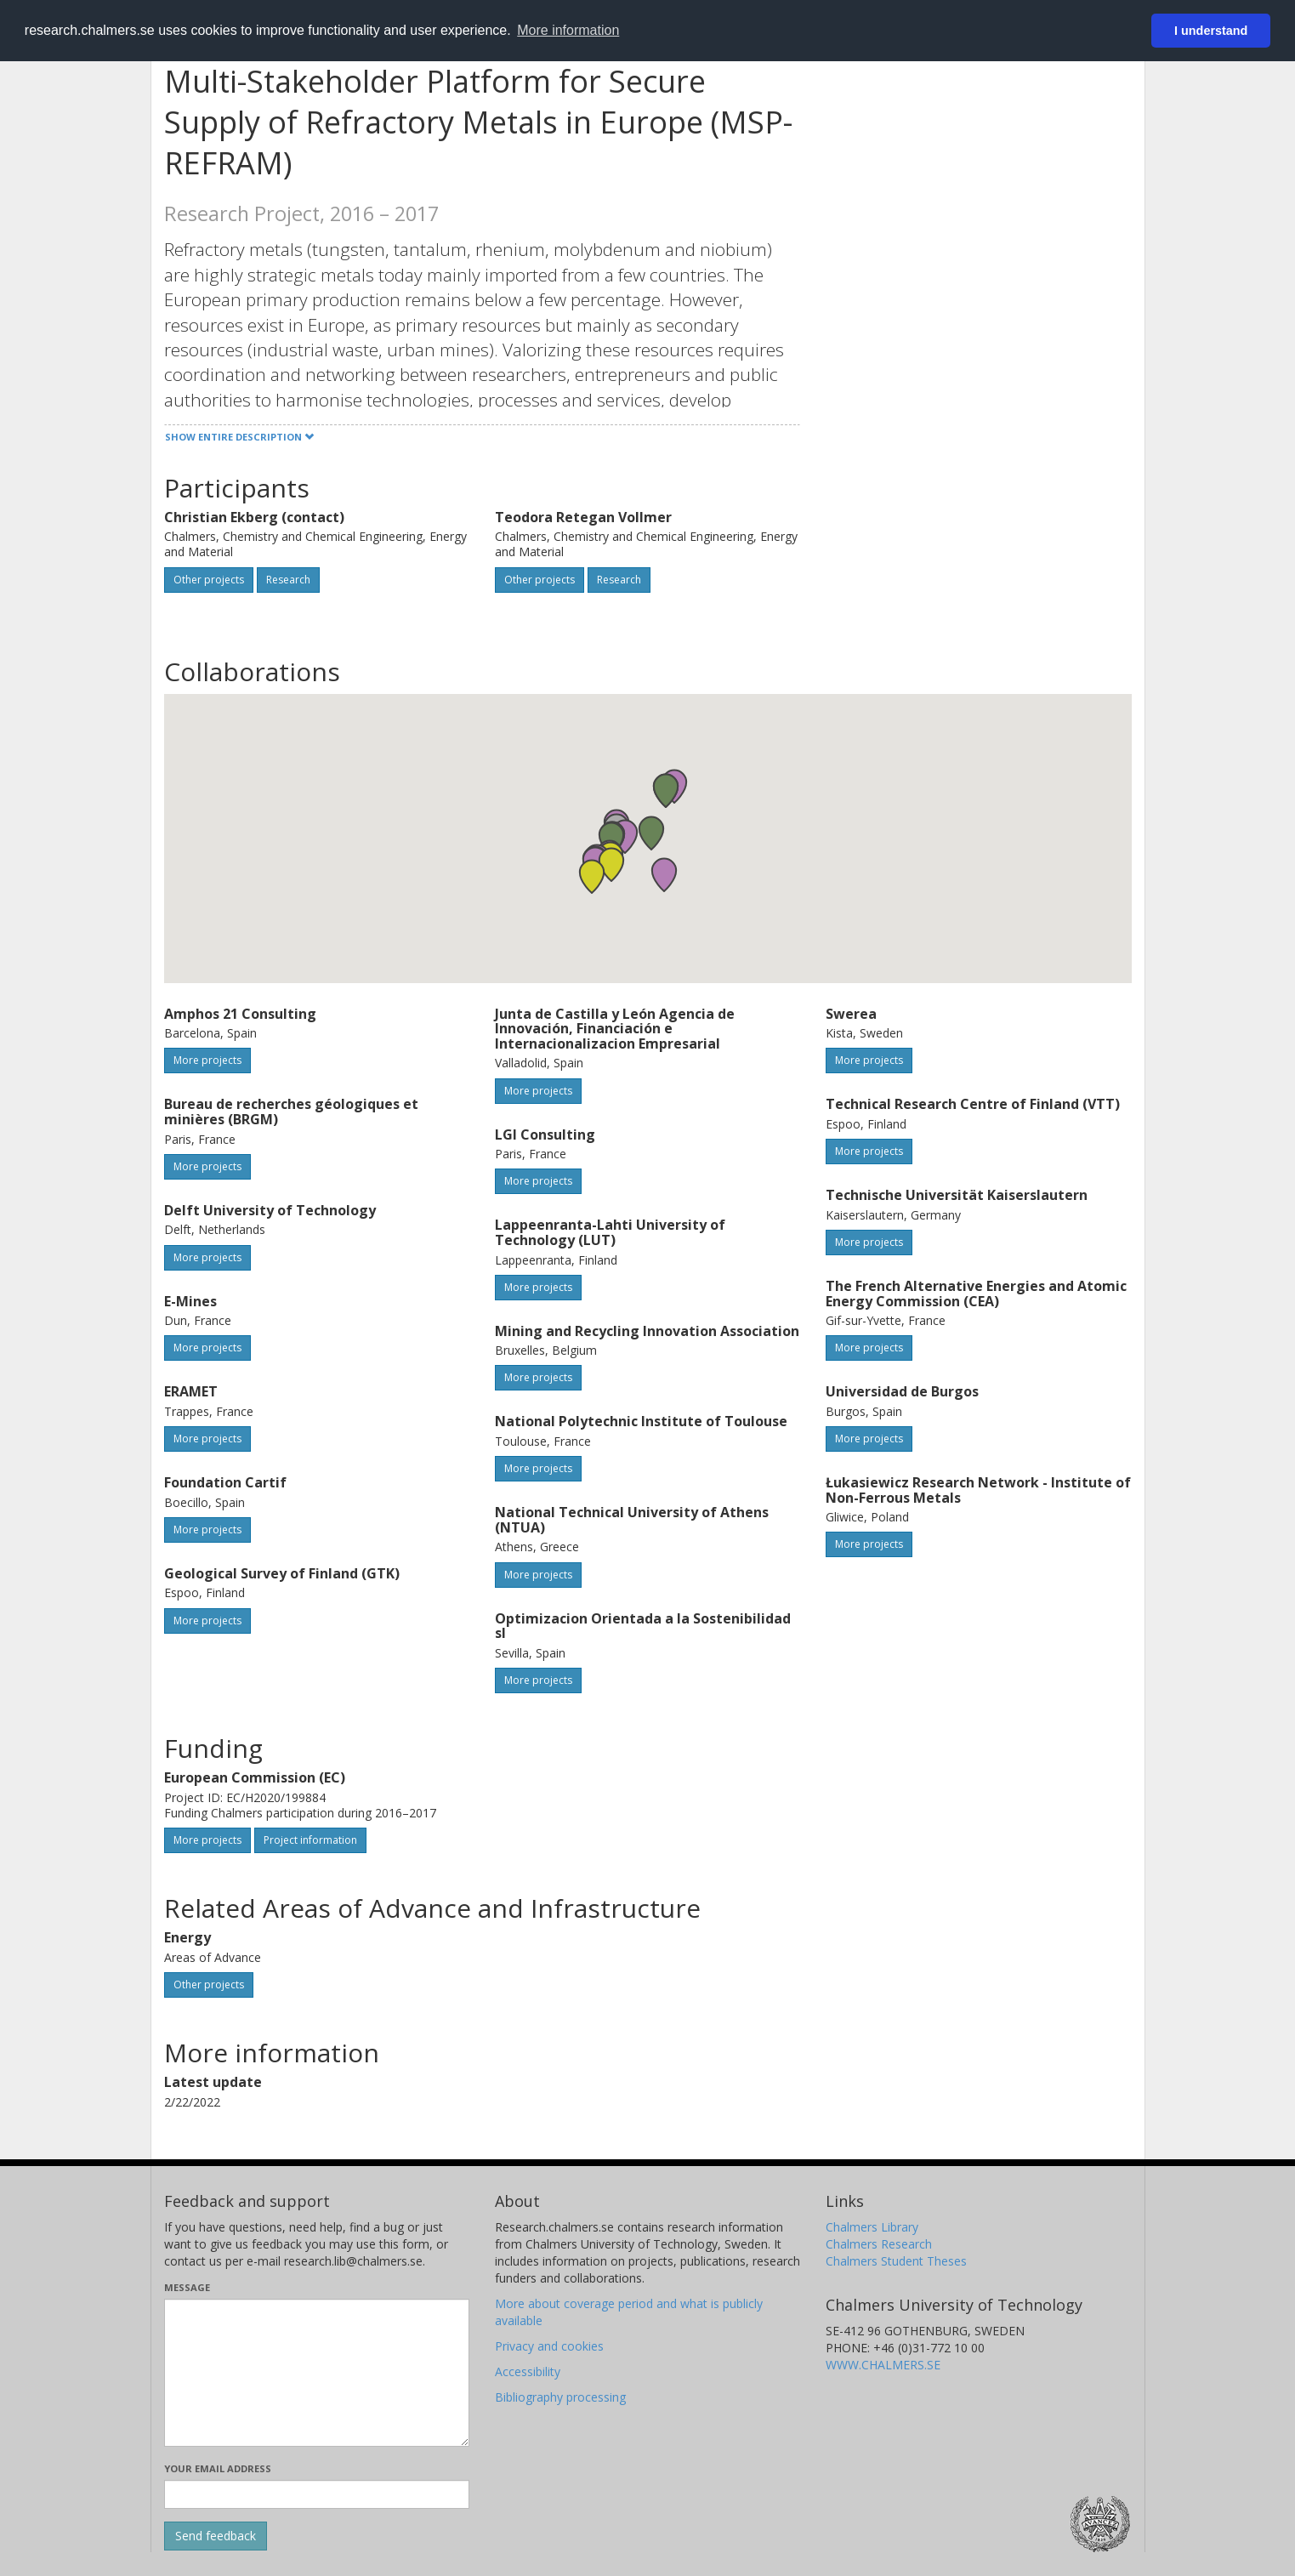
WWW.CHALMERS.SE (883, 2365)
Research (288, 579)
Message (187, 2287)
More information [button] (568, 30)
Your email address (217, 2468)
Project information (310, 1840)
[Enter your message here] (316, 2373)
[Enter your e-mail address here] (316, 2494)
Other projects (208, 579)
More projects (207, 1060)
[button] (651, 833)
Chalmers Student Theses (896, 2261)
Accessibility (527, 2371)
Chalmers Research (879, 2244)
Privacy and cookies (549, 2346)
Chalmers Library (872, 2227)
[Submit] (215, 2536)
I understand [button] (1210, 30)
